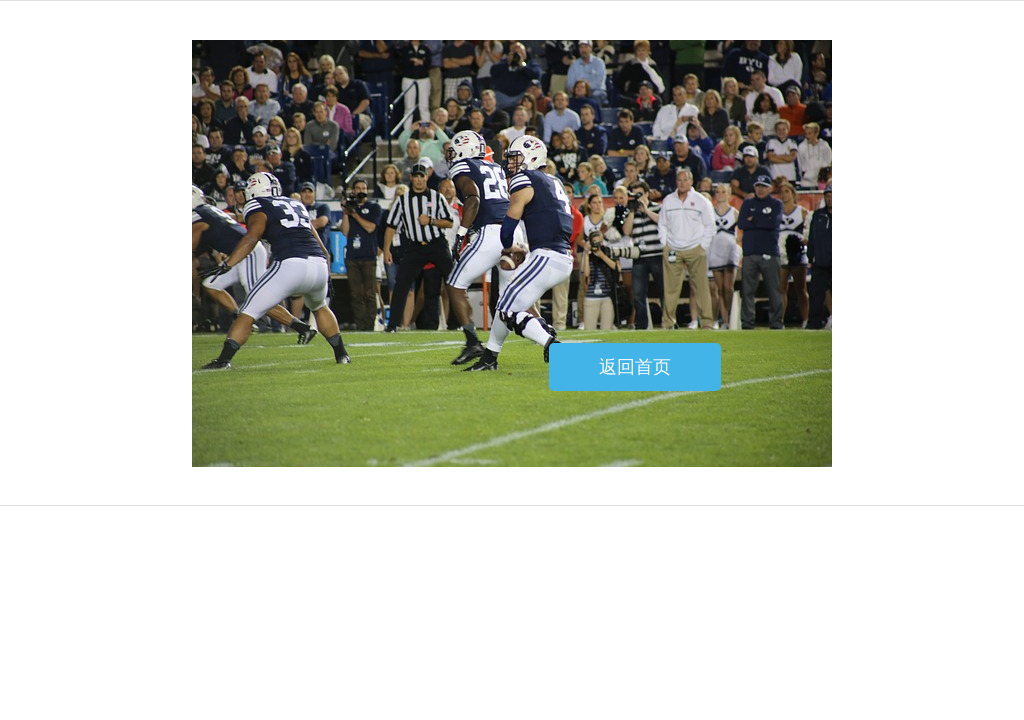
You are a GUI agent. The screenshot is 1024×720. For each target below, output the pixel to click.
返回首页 (635, 367)
